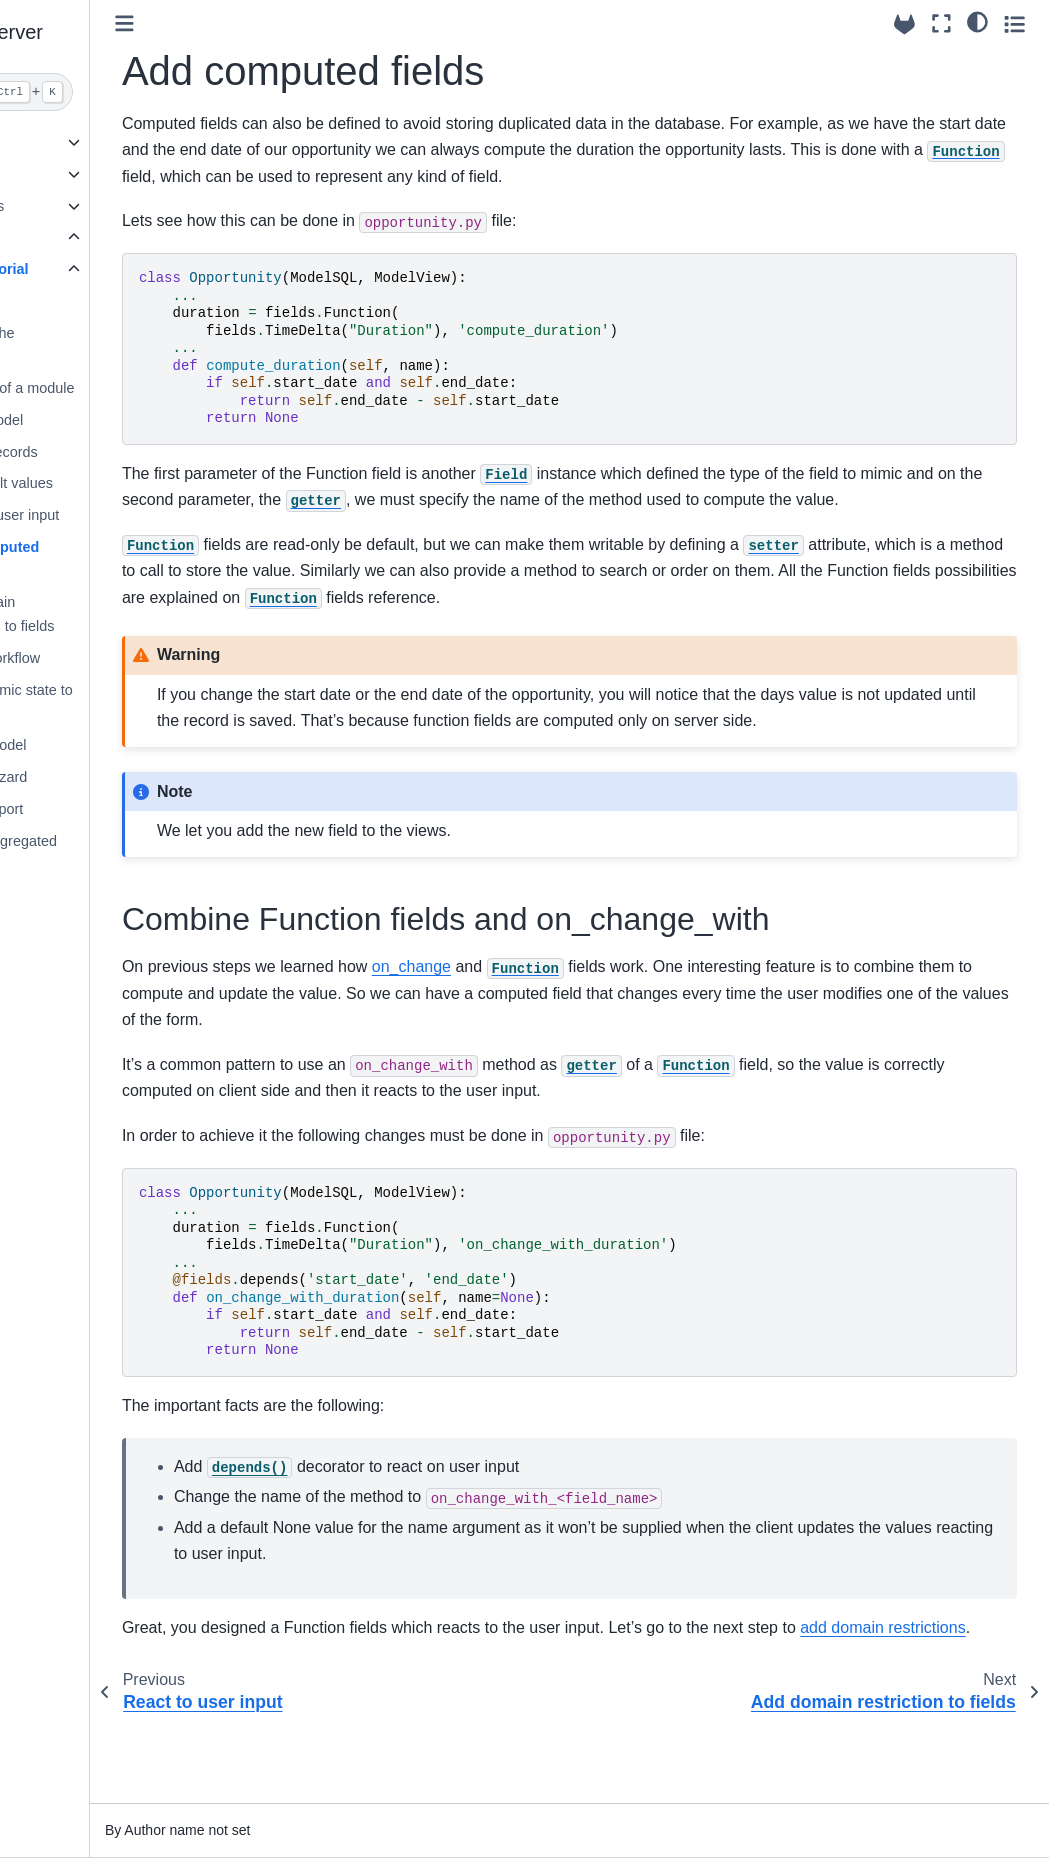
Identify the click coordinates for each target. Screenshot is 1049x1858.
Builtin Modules (75, 206)
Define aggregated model (117, 853)
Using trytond (68, 142)
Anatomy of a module (126, 388)
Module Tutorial (95, 269)
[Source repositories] (904, 24)
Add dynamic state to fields (125, 702)
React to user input (118, 515)
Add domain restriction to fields (116, 614)
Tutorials (56, 237)
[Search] (104, 92)
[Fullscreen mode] (941, 23)
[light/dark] (977, 21)
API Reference (73, 174)
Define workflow (109, 658)
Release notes (72, 896)
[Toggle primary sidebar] (244, 23)
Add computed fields (108, 559)
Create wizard (102, 777)
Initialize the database (96, 345)
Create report (100, 809)
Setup (77, 301)
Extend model (102, 745)
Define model (100, 420)
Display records (107, 452)
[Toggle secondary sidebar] (1014, 23)
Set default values (115, 483)
